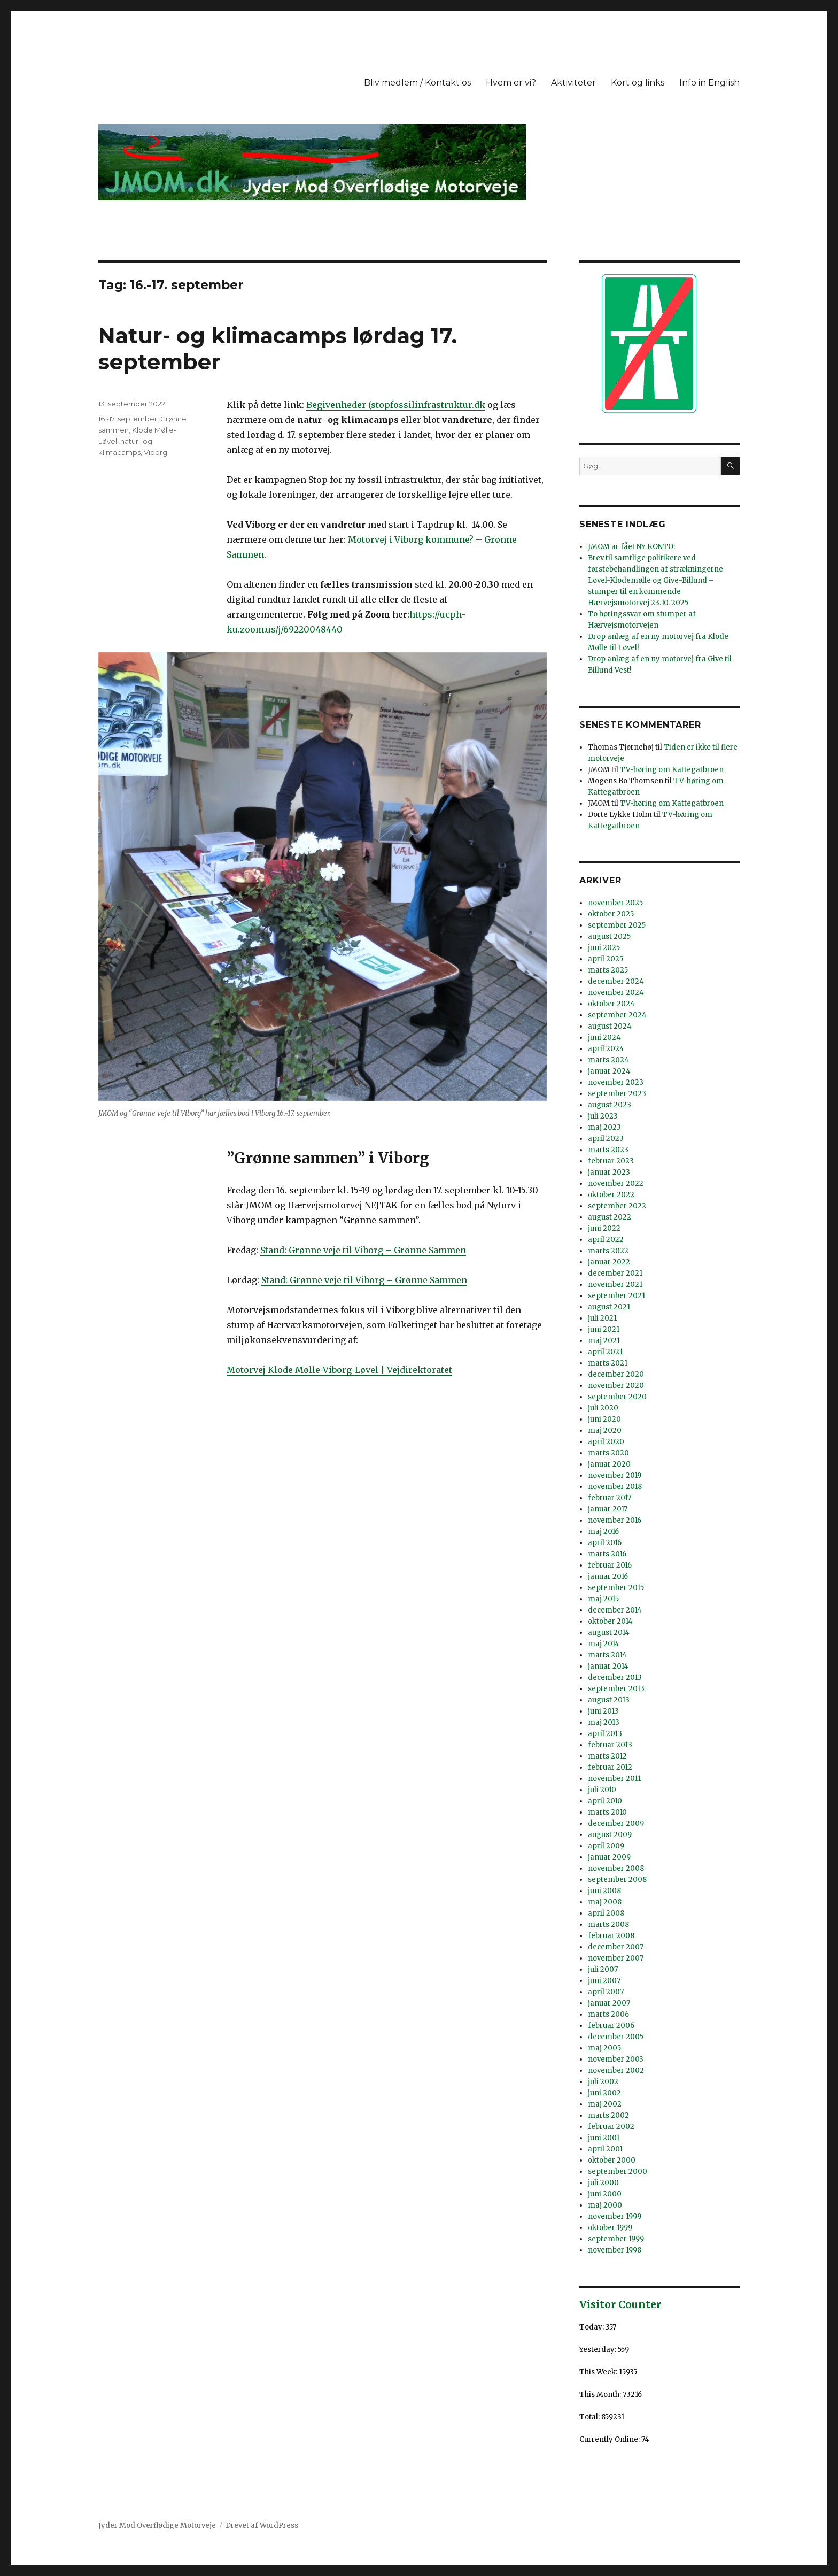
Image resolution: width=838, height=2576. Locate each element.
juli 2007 (603, 1969)
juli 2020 (603, 1408)
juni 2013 (603, 1711)
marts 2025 (608, 970)
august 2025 (609, 936)
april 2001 (605, 2149)
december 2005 (615, 2036)
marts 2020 (608, 1452)
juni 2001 (603, 2137)
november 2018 (615, 1486)
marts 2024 (608, 1060)
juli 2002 (603, 2081)
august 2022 (609, 1217)
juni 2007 (604, 1980)
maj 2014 (603, 1643)
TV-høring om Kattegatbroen (672, 769)
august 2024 (610, 1026)
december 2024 (616, 981)
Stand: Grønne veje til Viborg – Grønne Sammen (363, 1250)
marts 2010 (607, 1812)
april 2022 (606, 1239)
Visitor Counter (620, 2304)
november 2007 (615, 1958)
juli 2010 (602, 1789)
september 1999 (616, 2238)
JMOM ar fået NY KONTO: (631, 546)
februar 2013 (610, 1744)
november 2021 (615, 1284)
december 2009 (616, 1823)
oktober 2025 (611, 914)
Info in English (709, 83)
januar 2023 (609, 1172)
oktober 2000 (611, 2160)
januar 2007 (609, 2003)
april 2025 (605, 958)
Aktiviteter (573, 83)
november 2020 (616, 1385)
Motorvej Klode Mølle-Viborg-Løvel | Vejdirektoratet (339, 1369)
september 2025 (617, 925)
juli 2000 (603, 2182)
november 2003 (615, 2059)
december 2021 (615, 1273)
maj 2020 (605, 1430)
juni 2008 (604, 1890)
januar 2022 (609, 1262)
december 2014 (615, 1610)
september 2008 (617, 1879)
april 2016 (605, 1542)
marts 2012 (607, 1756)
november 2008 (616, 1868)
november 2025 (615, 902)
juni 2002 (604, 2092)
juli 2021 (602, 1318)
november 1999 (614, 2216)
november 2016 (614, 1520)
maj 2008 (605, 1902)
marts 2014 (607, 1655)
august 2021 (609, 1307)
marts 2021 (607, 1363)
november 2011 (614, 1778)
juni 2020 (604, 1419)
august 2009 (610, 1834)
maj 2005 (604, 2048)
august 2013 (609, 1700)
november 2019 (614, 1475)
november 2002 (616, 2070)
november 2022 (615, 1183)
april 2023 (606, 1138)
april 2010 (605, 1801)
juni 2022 (604, 1228)
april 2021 (605, 1351)
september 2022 (617, 1205)
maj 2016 (603, 1531)
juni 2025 (604, 947)
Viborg (155, 452)
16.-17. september (127, 418)
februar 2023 (611, 1161)
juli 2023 (603, 1116)
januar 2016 (608, 1576)
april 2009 (606, 1845)
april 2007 (606, 1991)
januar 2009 (609, 1857)
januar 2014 (608, 1666)
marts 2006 (608, 2014)
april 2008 (606, 1913)
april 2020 (606, 1441)
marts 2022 (608, 1250)
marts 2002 (608, 2115)
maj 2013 (603, 1722)
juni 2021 (603, 1329)
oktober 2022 (611, 1194)
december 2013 (615, 1677)
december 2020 (616, 1374)
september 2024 (617, 1015)
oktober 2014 (610, 1621)
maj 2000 (605, 2205)
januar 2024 (609, 1071)
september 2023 (617, 1093)
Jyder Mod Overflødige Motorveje (157, 2525)
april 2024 (606, 1048)
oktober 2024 (611, 1003)
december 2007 (615, 1947)
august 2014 (609, 1632)
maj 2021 (604, 1340)
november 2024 (616, 992)
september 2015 (616, 1587)
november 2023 (615, 1082)
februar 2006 (611, 2025)
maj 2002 (605, 2104)
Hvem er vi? (511, 83)
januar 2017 (607, 1509)
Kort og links (637, 83)
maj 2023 (604, 1127)
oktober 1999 (610, 2227)
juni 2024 (604, 1037)
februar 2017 (609, 1497)
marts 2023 (608, 1149)
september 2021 (616, 1295)
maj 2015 (603, 1598)
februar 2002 (611, 2126)
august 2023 (609, 1104)
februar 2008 (611, 1935)
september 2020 (617, 1396)
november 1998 (614, 2250)
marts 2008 (608, 1924)
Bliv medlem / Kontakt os (417, 83)
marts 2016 (607, 1554)
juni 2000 (605, 2194)
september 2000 (617, 2171)
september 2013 (616, 1688)
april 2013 (605, 1733)
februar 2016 (610, 1565)
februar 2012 (610, 1767)
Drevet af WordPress (262, 2525)
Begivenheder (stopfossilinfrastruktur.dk (395, 404)
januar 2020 (609, 1464)
